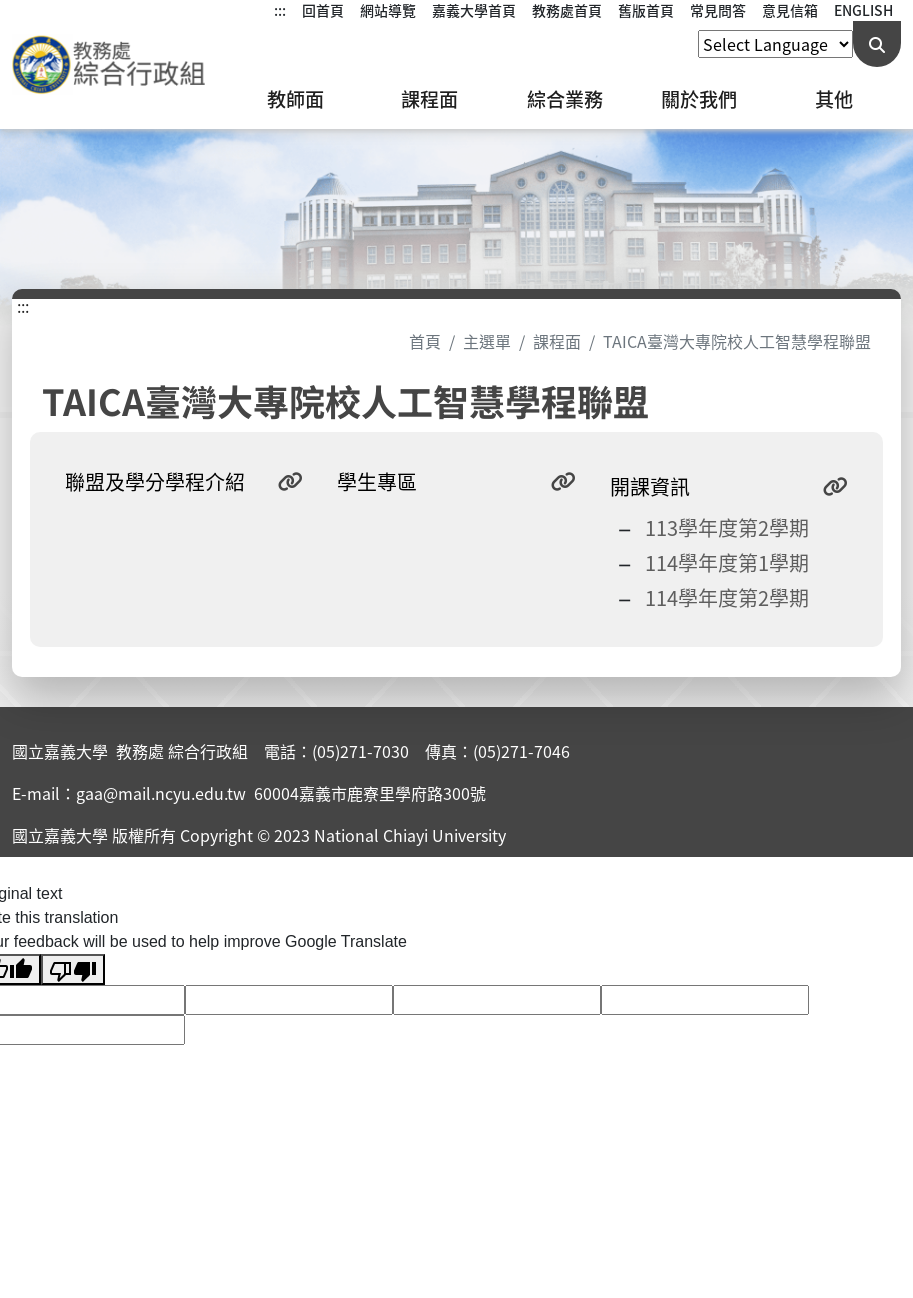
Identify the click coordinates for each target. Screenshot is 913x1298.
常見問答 (718, 10)
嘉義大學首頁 (474, 10)
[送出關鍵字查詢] (877, 44)
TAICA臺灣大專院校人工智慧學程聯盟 (737, 341)
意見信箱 (790, 10)
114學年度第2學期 (727, 597)
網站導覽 (388, 10)
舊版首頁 (646, 10)
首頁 (425, 341)
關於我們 (699, 99)
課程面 (429, 99)
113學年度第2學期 (727, 527)
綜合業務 (565, 99)
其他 (834, 99)
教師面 (295, 99)
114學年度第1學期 (727, 562)
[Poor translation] (73, 969)
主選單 (487, 341)
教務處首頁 (567, 10)
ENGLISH (863, 10)
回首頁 (323, 10)
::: (280, 10)
